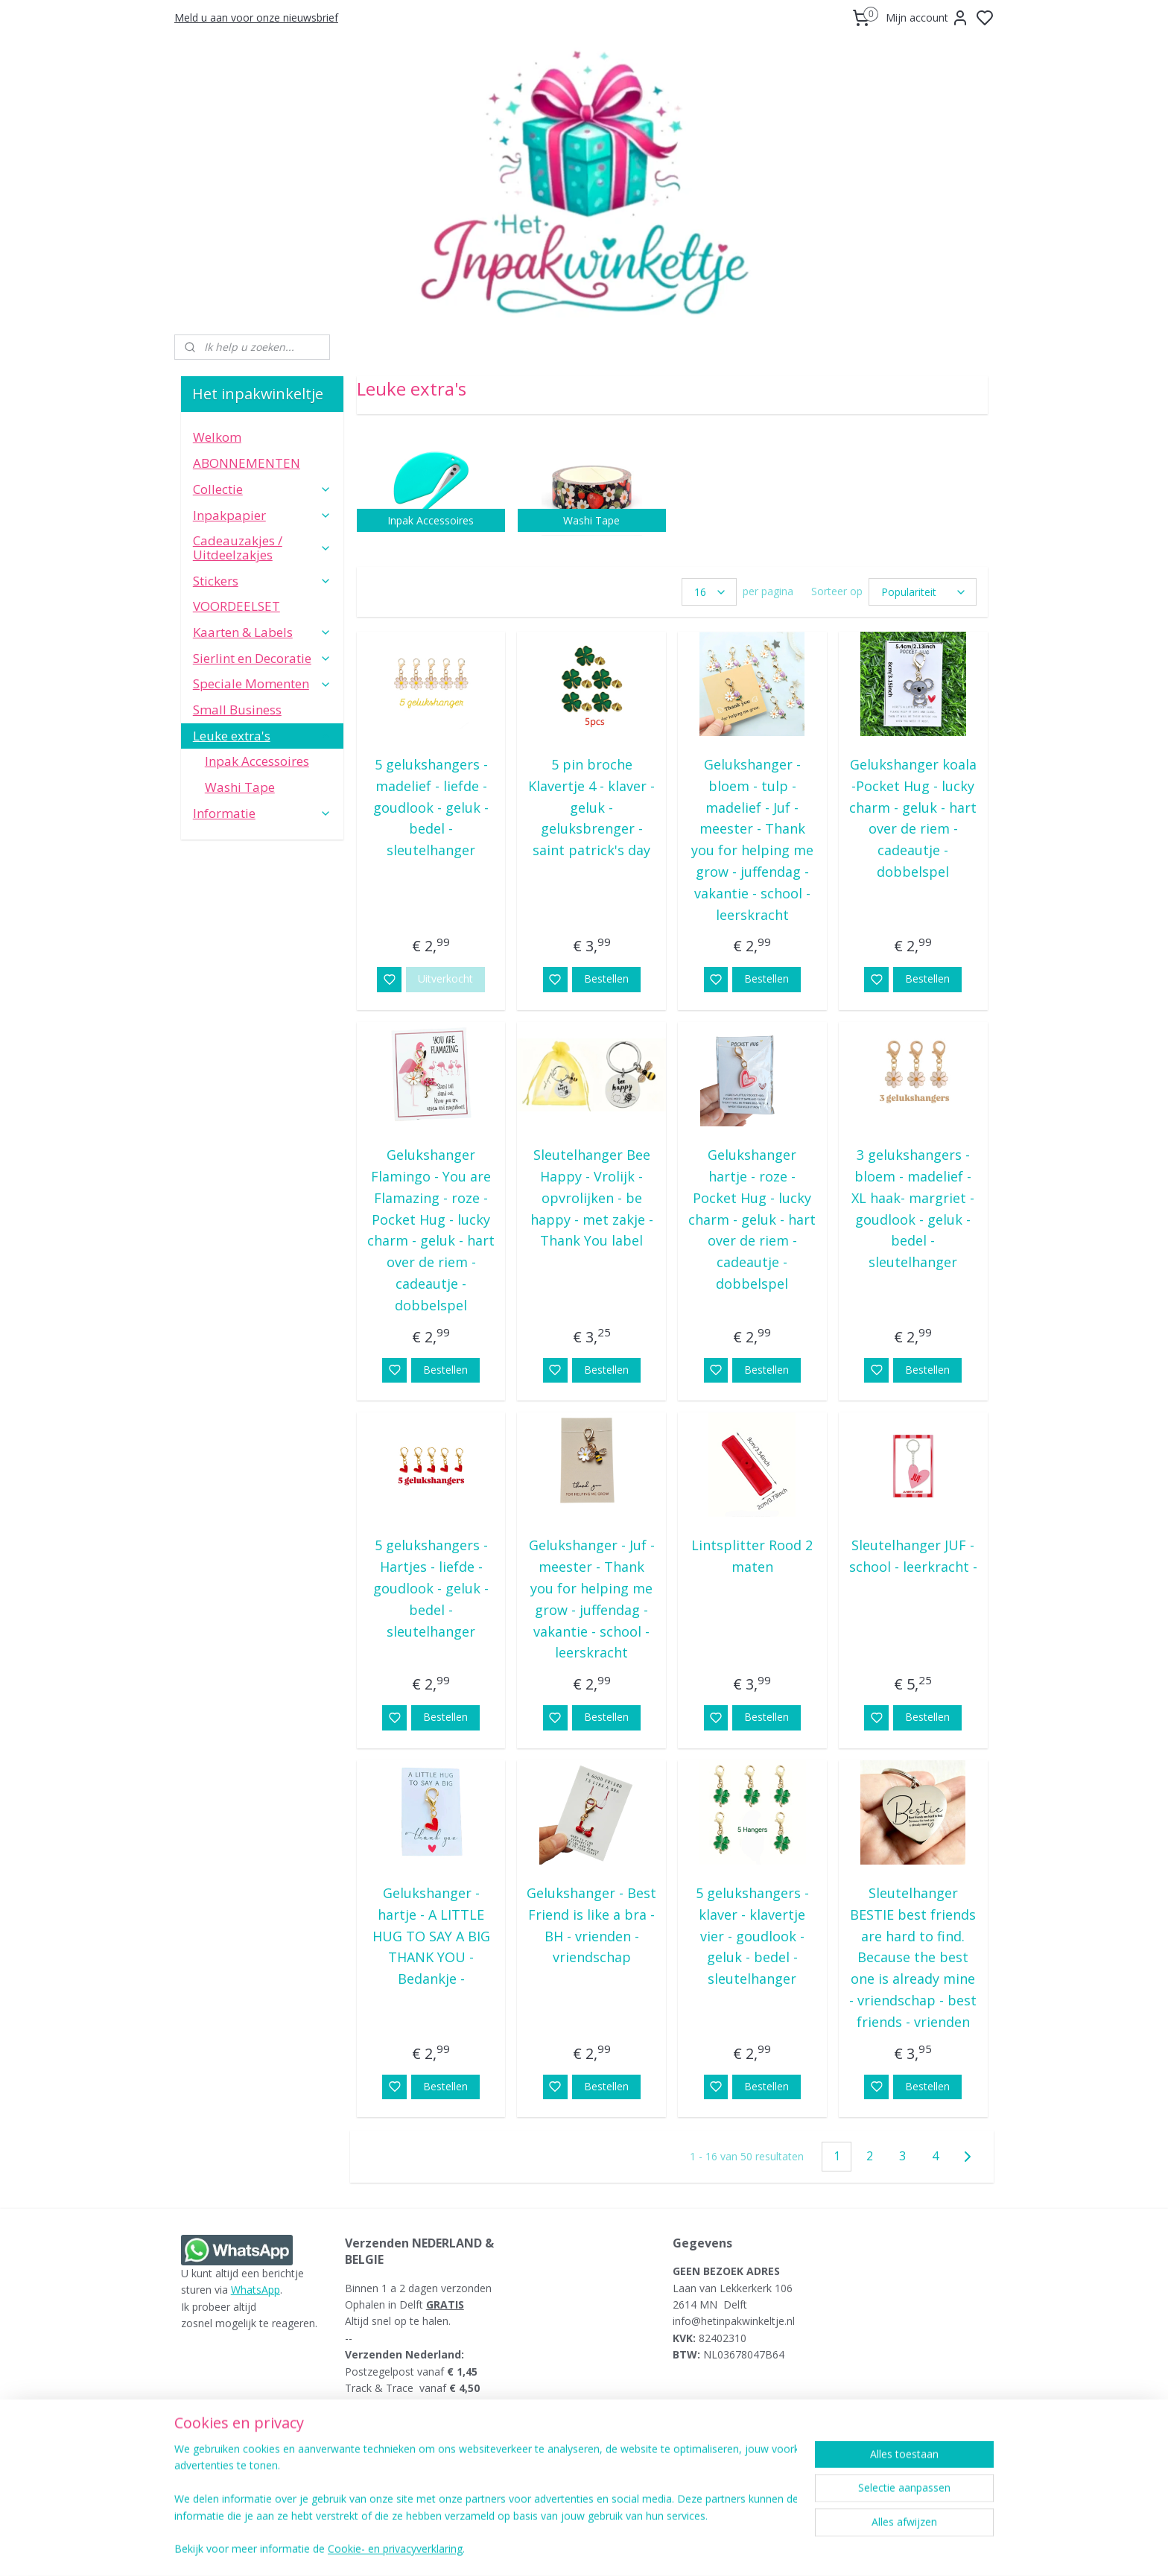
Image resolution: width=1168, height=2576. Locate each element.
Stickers (262, 580)
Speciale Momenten (262, 683)
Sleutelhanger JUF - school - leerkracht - (912, 1556)
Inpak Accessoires (257, 761)
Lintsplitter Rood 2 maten (752, 1556)
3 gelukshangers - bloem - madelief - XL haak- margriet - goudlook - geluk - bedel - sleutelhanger (912, 1208)
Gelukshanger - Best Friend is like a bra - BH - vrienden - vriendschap (591, 1925)
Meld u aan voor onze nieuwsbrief (256, 17)
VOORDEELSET (236, 606)
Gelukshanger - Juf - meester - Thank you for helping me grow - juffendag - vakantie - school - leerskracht (591, 1598)
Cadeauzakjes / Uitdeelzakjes (262, 547)
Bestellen (605, 978)
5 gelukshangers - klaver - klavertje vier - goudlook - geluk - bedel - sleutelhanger (752, 1935)
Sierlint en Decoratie (262, 658)
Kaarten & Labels (262, 632)
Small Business (237, 709)
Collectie (262, 489)
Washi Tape (240, 787)
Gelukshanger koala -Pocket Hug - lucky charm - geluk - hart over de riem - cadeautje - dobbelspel (913, 818)
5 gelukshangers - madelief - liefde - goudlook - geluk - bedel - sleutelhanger (431, 807)
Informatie (262, 813)
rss (674, 2548)
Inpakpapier (262, 515)
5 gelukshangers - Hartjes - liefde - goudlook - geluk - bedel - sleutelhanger (431, 1588)
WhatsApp (255, 2289)
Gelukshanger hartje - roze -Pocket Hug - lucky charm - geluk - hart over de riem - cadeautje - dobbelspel (752, 1219)
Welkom (217, 436)
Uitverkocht (445, 978)
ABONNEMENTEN (246, 463)
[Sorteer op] (922, 592)
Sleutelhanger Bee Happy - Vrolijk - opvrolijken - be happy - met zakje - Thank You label (591, 1197)
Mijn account (927, 18)
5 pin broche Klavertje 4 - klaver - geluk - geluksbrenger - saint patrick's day (591, 807)
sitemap (643, 2548)
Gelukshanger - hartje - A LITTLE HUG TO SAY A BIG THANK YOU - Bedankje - (430, 1935)
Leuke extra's (262, 735)
